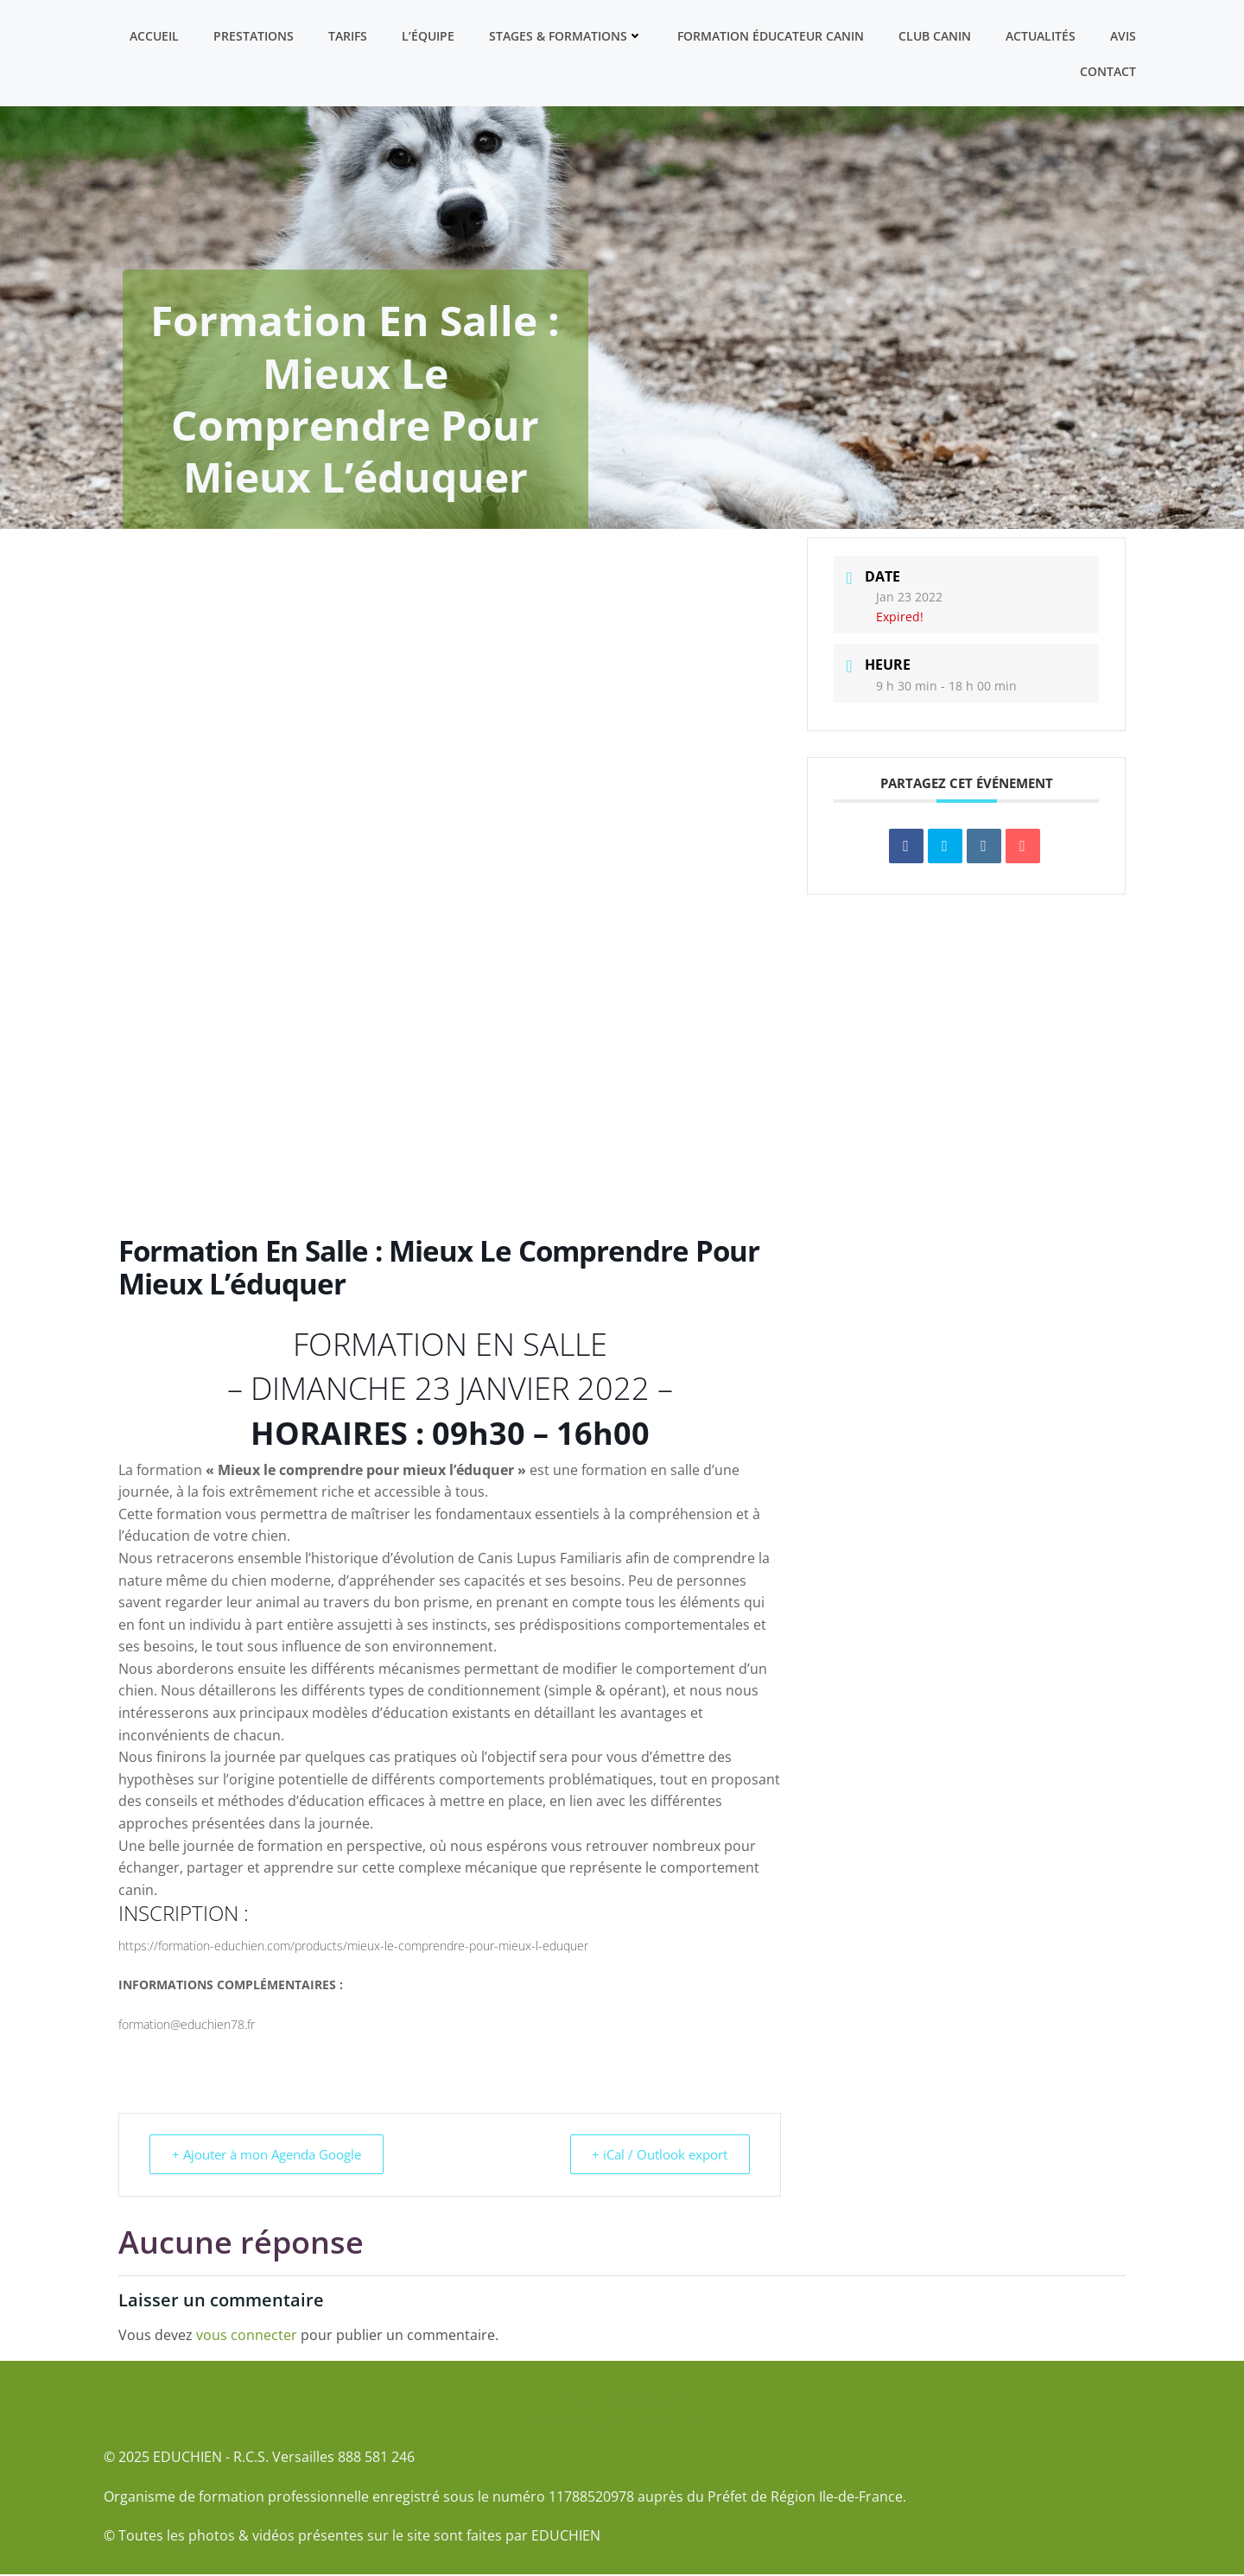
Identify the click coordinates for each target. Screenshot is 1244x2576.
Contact (1109, 70)
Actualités (1041, 35)
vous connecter (246, 2337)
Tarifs (348, 35)
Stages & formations (567, 35)
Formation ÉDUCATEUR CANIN (771, 35)
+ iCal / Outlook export (657, 2156)
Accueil (155, 35)
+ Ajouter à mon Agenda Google (269, 2156)
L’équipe (429, 35)
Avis (1124, 35)
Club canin (935, 35)
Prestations (254, 35)
